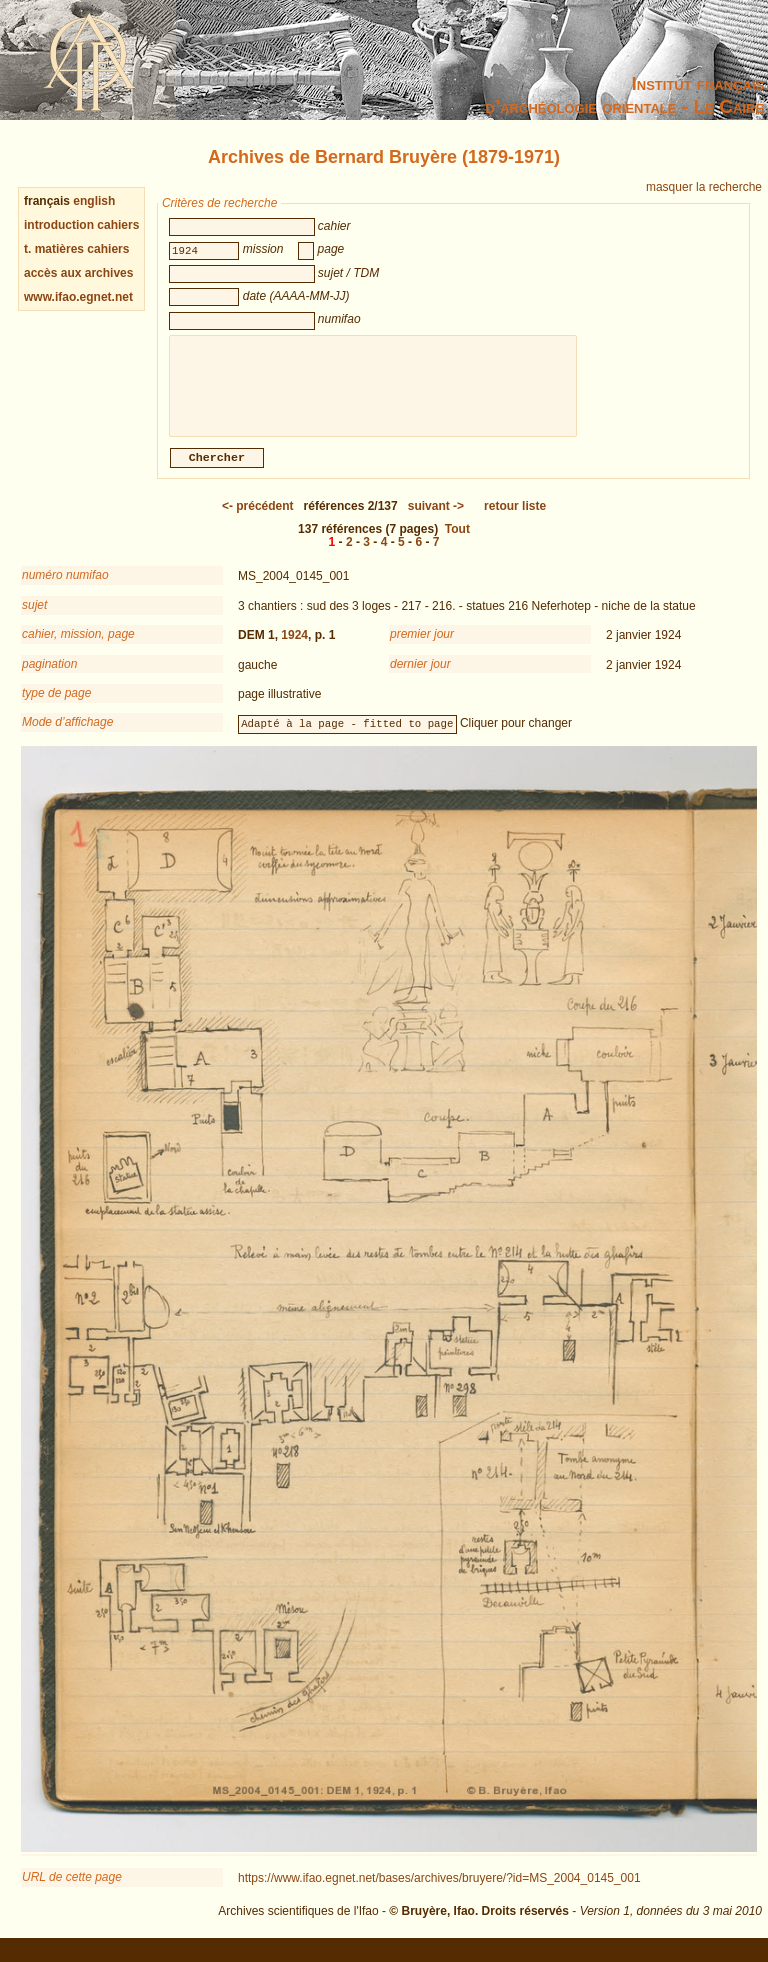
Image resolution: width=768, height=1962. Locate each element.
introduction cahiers (81, 225)
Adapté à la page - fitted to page (347, 735)
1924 (294, 647)
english (94, 201)
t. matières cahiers (76, 249)
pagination (49, 676)
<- (258, 518)
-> (436, 518)
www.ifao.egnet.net (78, 297)
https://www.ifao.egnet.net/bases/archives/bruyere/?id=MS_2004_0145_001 (439, 1890)
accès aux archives (78, 273)
